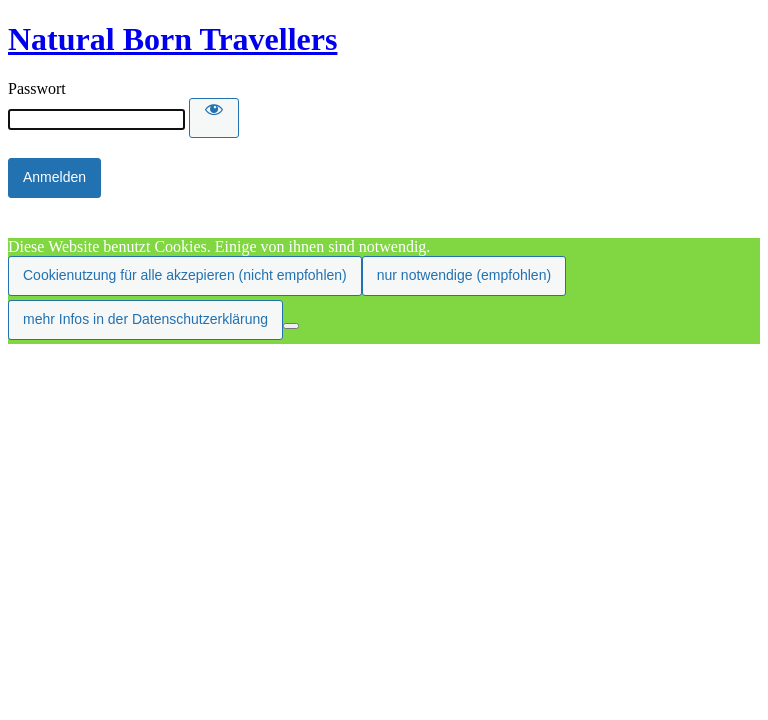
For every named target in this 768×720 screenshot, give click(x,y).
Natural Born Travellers (172, 39)
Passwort (37, 88)
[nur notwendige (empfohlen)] (291, 326)
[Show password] (214, 118)
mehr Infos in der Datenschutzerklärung (145, 319)
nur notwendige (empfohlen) (464, 275)
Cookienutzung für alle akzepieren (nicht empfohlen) (185, 275)
